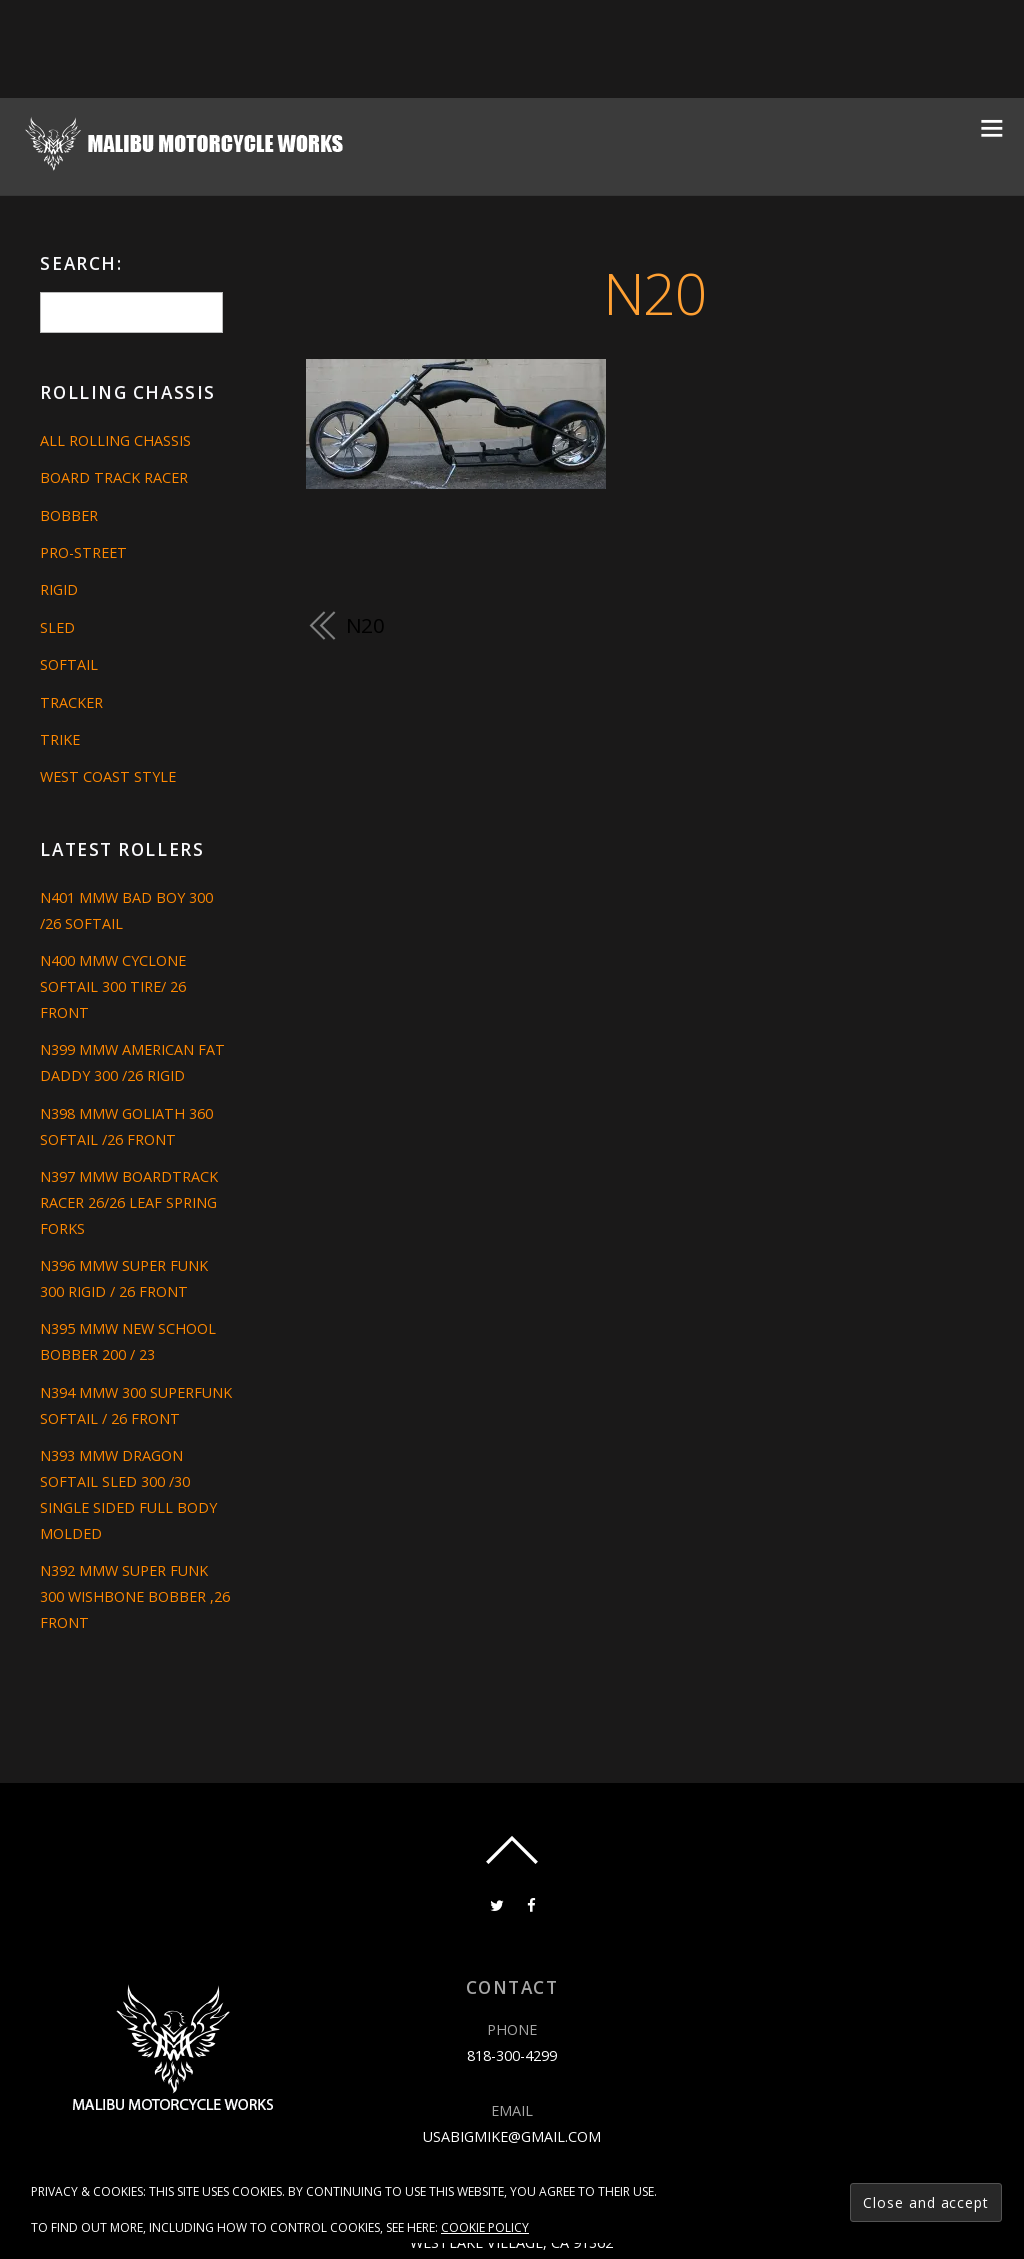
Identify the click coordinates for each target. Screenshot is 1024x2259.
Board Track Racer (114, 477)
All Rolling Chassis (115, 440)
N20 (655, 292)
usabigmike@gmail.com (512, 2136)
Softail (69, 664)
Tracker (71, 702)
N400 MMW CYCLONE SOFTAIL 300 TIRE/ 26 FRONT (113, 986)
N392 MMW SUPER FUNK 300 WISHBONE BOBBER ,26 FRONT (135, 1596)
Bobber (69, 515)
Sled (57, 627)
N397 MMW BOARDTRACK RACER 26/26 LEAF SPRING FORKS (129, 1202)
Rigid (59, 589)
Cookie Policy (485, 2227)
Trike (60, 739)
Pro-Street (83, 552)
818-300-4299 (512, 2055)
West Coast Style (108, 776)
